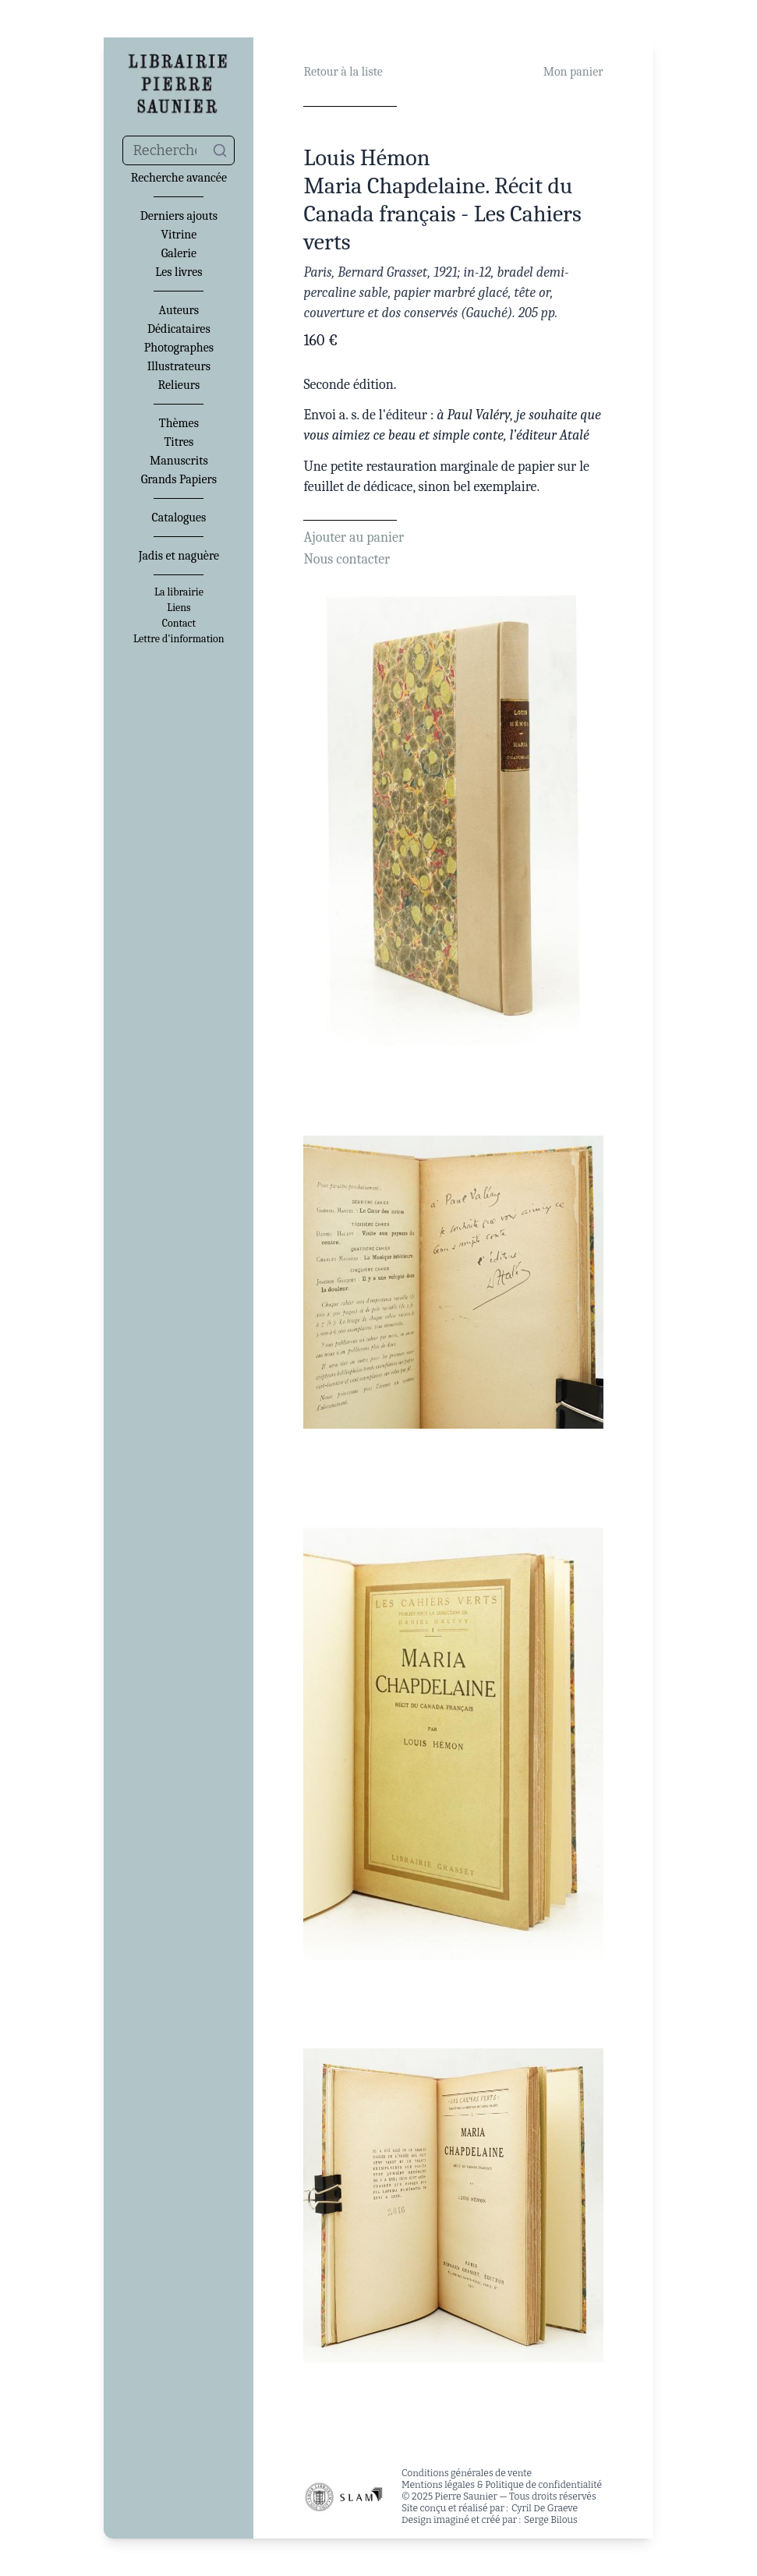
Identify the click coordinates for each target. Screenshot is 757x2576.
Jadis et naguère (179, 555)
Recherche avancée (179, 177)
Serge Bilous (551, 2519)
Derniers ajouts (179, 216)
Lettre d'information (179, 639)
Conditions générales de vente (466, 2473)
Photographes (179, 347)
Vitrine (178, 234)
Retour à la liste (342, 72)
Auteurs (179, 310)
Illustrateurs (178, 366)
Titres (178, 442)
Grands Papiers (179, 479)
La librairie (178, 592)
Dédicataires (178, 329)
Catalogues (178, 517)
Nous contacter (346, 559)
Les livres (178, 272)
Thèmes (179, 423)
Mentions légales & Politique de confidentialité (501, 2484)
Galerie (178, 253)
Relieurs (179, 385)
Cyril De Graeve (544, 2508)
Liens (178, 608)
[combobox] (178, 150)
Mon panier (573, 72)
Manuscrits (179, 460)
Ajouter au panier (353, 537)
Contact (179, 623)
